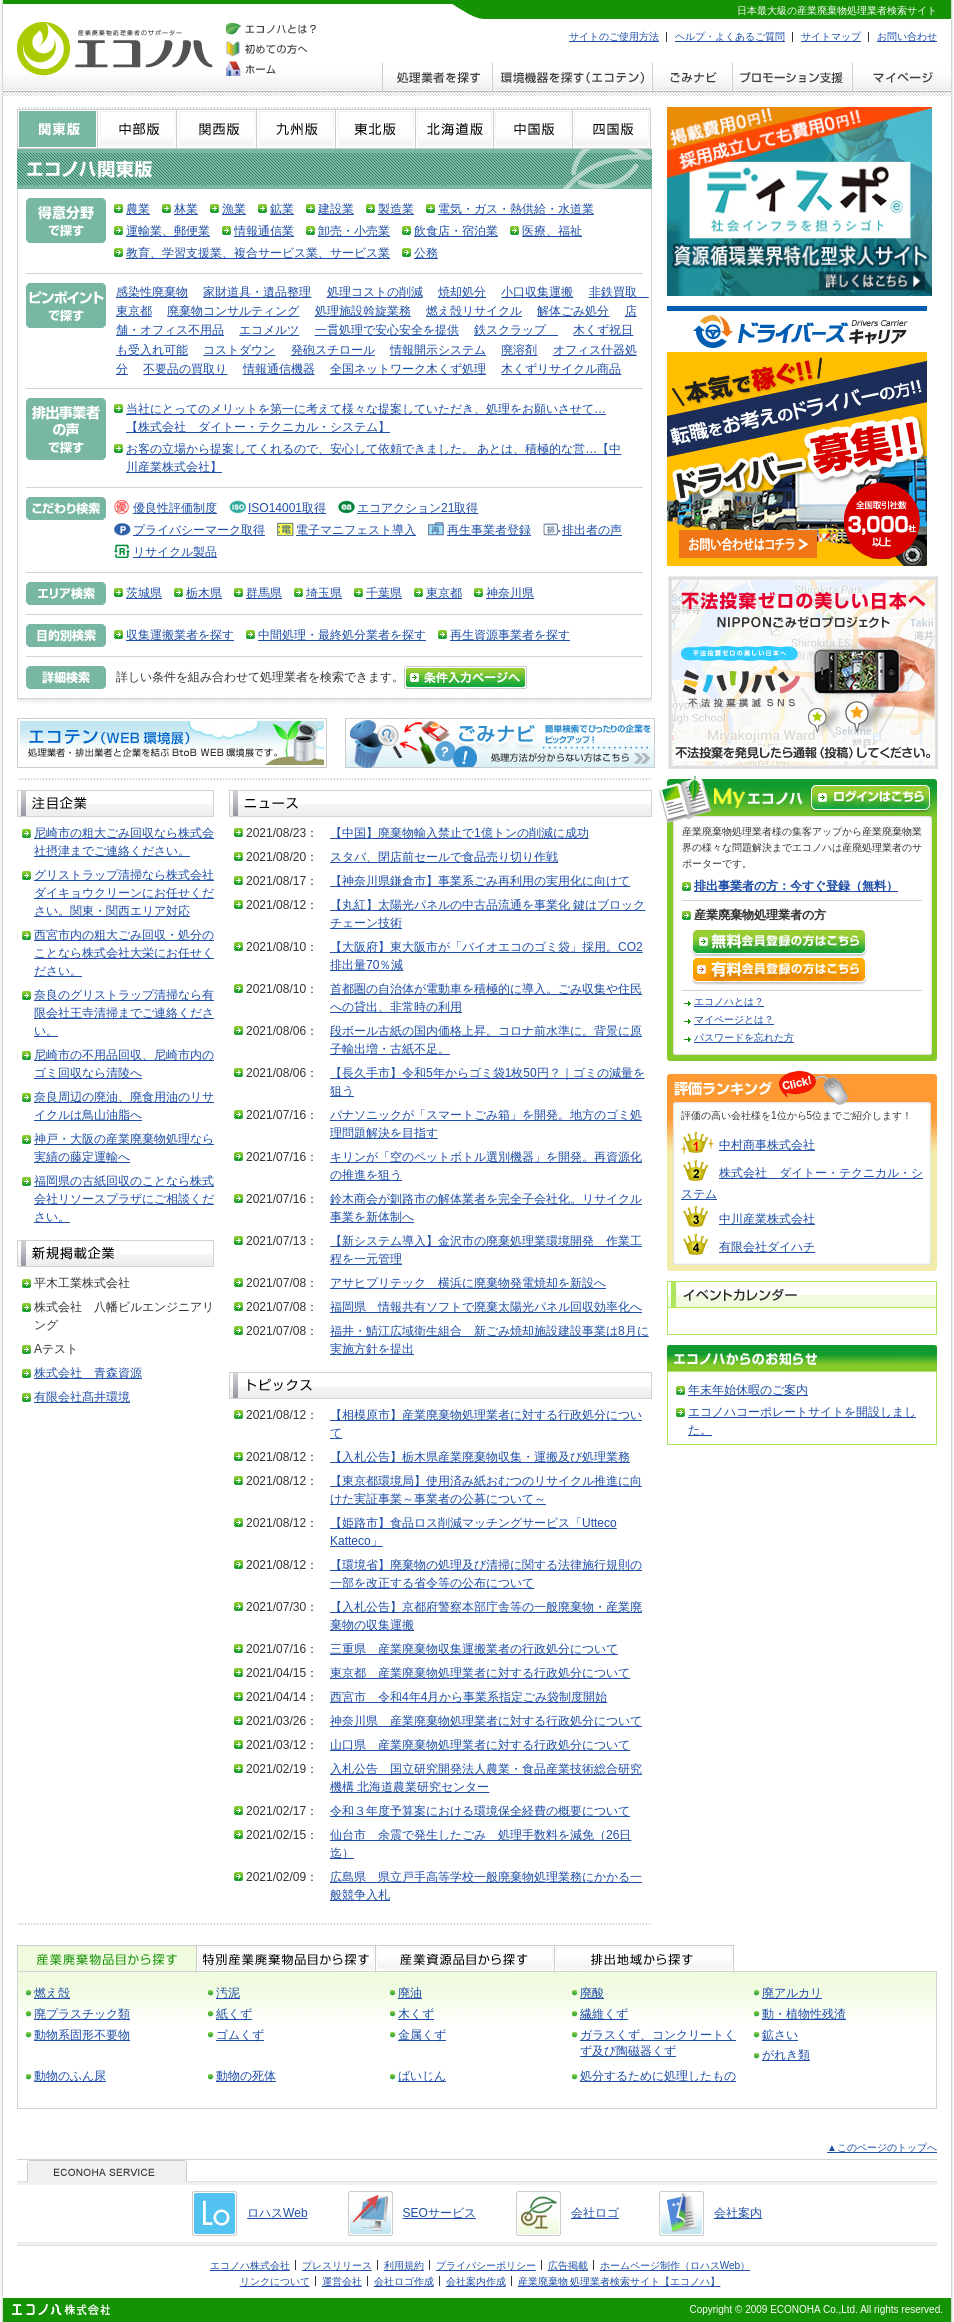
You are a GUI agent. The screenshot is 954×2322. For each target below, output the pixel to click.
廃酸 (592, 1993)
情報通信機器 (279, 369)
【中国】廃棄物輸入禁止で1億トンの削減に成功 (459, 833)
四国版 (612, 129)
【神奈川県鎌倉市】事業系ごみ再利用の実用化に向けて (480, 881)
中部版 (136, 129)
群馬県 (264, 593)
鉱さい (780, 2035)
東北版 (375, 129)
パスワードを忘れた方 (744, 1037)
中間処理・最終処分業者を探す (342, 635)
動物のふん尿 (70, 2076)
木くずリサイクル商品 (561, 369)
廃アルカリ (792, 1993)
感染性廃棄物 (152, 292)
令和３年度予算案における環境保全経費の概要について (480, 1811)
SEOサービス (439, 2213)
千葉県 (384, 593)
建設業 (336, 209)
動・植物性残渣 (804, 2014)
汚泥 (228, 1993)
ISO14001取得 (287, 508)
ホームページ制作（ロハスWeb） (675, 2265)
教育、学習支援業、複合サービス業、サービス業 (258, 253)
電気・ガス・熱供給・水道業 (516, 209)
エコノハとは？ (729, 1001)
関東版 (57, 129)
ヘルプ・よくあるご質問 (730, 36)
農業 (138, 209)
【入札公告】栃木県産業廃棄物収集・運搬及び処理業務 (480, 1457)
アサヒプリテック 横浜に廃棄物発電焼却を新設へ (468, 1283)
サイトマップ (831, 36)
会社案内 (738, 2213)
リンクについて (275, 2281)
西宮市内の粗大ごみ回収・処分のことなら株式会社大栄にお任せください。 (124, 953)
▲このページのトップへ (882, 2147)
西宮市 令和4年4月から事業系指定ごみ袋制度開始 (468, 1697)
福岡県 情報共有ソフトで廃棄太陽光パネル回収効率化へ (486, 1307)
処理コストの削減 (375, 292)
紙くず (234, 2014)
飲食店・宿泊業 (456, 231)
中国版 (532, 129)
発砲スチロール (333, 350)
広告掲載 (568, 2265)
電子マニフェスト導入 (356, 530)
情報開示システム (438, 350)
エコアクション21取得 (417, 508)
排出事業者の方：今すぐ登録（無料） (796, 886)
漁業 (234, 209)
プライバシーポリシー (486, 2265)
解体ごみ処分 (573, 311)
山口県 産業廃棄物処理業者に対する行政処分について (480, 1745)
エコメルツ (269, 330)
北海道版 (454, 129)
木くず (416, 2014)
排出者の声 (592, 530)
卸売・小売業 (354, 231)
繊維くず (604, 2014)
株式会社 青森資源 (88, 1373)
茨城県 (144, 593)
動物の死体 (246, 2076)
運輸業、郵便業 (168, 231)
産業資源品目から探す (464, 1958)
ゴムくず (240, 2035)
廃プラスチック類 (82, 2014)
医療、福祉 (552, 231)
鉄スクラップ (516, 330)
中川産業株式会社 (767, 1219)
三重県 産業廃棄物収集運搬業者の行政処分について (474, 1649)
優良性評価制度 (175, 508)
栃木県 (204, 593)
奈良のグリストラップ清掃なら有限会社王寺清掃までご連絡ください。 (124, 1013)
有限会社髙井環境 (82, 1397)
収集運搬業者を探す (180, 635)
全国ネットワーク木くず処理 (408, 369)
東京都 (444, 593)
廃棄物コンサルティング (233, 311)
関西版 (216, 129)
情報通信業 (264, 231)
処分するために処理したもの (658, 2076)
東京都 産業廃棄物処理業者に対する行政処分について (480, 1673)
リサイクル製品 (175, 552)
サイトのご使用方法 (614, 36)
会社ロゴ (595, 2213)
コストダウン (239, 350)
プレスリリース (337, 2265)
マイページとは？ (734, 1019)
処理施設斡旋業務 (363, 311)
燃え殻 (52, 1993)
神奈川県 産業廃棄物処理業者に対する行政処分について (486, 1721)
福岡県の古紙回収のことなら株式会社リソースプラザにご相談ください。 (124, 1199)
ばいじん (422, 2076)
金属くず (422, 2035)
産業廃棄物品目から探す (106, 1958)
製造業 (396, 209)
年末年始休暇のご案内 (748, 1390)
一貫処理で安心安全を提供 (387, 330)
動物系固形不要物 (82, 2035)
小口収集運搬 (537, 292)
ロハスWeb (277, 2213)
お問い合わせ (907, 36)
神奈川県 (510, 593)
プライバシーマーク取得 (199, 530)
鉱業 (282, 209)
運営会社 (342, 2281)
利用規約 (404, 2265)
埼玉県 (324, 593)
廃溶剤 (519, 350)
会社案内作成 (476, 2281)
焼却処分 (462, 292)
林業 (186, 209)
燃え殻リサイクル (474, 311)
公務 (426, 253)
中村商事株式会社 (767, 1145)
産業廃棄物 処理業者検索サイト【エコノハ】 (619, 2281)
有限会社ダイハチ (767, 1247)
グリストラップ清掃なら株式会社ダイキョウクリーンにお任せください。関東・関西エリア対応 (124, 893)
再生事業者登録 (489, 530)
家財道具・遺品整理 (257, 292)
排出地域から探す (644, 1958)
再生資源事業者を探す (510, 635)
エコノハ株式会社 (250, 2265)
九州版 (295, 129)
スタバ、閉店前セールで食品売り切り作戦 (444, 857)
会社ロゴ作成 (404, 2281)
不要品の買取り (185, 369)
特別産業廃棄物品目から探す (285, 1958)
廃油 (410, 1993)
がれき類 (786, 2055)
